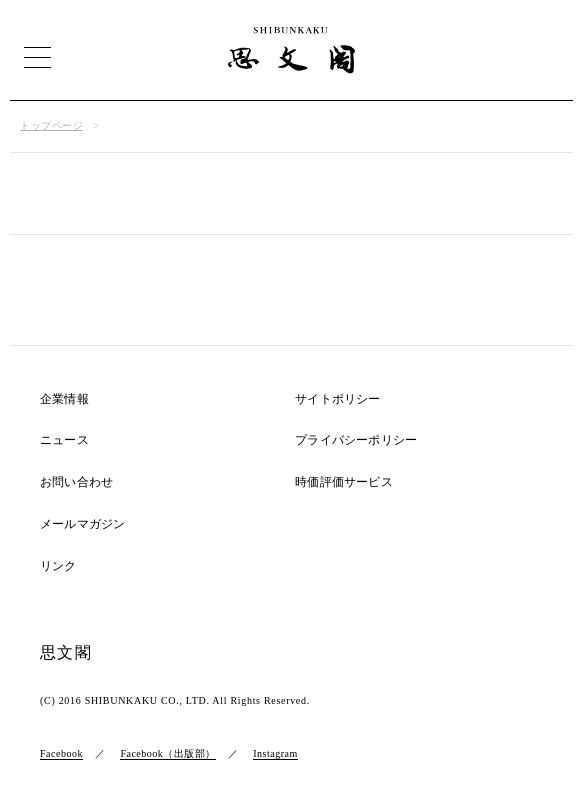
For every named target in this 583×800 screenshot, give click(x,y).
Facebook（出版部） (167, 753)
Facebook (61, 753)
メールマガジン (82, 524)
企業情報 (64, 399)
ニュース (64, 440)
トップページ (51, 125)
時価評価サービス (344, 482)
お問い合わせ (76, 482)
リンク (58, 566)
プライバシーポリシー (356, 440)
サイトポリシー (337, 399)
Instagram (275, 753)
